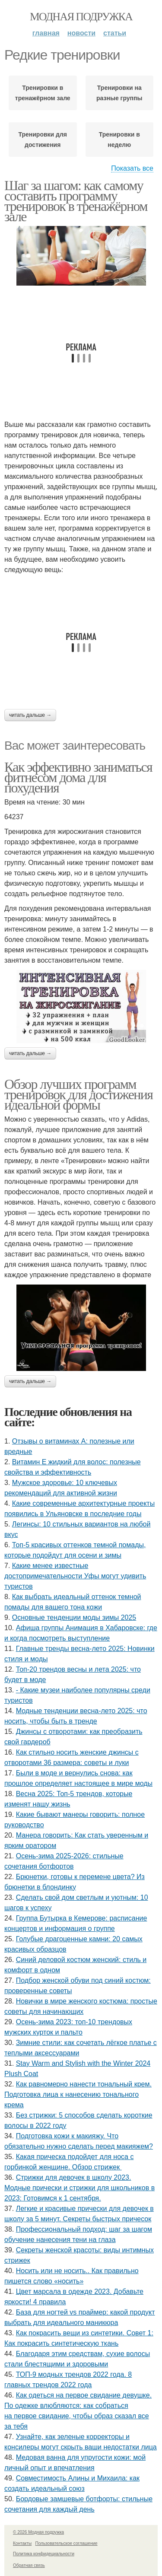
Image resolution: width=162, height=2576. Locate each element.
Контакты (22, 2543)
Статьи (114, 33)
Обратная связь (29, 2565)
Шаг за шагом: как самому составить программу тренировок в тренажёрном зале (75, 201)
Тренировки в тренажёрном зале (42, 93)
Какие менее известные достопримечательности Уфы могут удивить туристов (75, 1576)
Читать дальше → (30, 715)
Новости (81, 33)
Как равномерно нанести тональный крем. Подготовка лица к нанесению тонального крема (78, 2094)
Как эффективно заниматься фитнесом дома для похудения (78, 777)
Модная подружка (81, 16)
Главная (46, 33)
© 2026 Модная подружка (38, 2532)
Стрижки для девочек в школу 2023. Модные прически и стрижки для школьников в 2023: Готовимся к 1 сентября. (79, 2188)
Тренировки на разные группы (119, 93)
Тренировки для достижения (42, 139)
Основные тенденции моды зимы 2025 (74, 1617)
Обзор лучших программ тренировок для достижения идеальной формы (78, 1094)
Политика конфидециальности (43, 2553)
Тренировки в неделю (119, 139)
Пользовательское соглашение (66, 2543)
